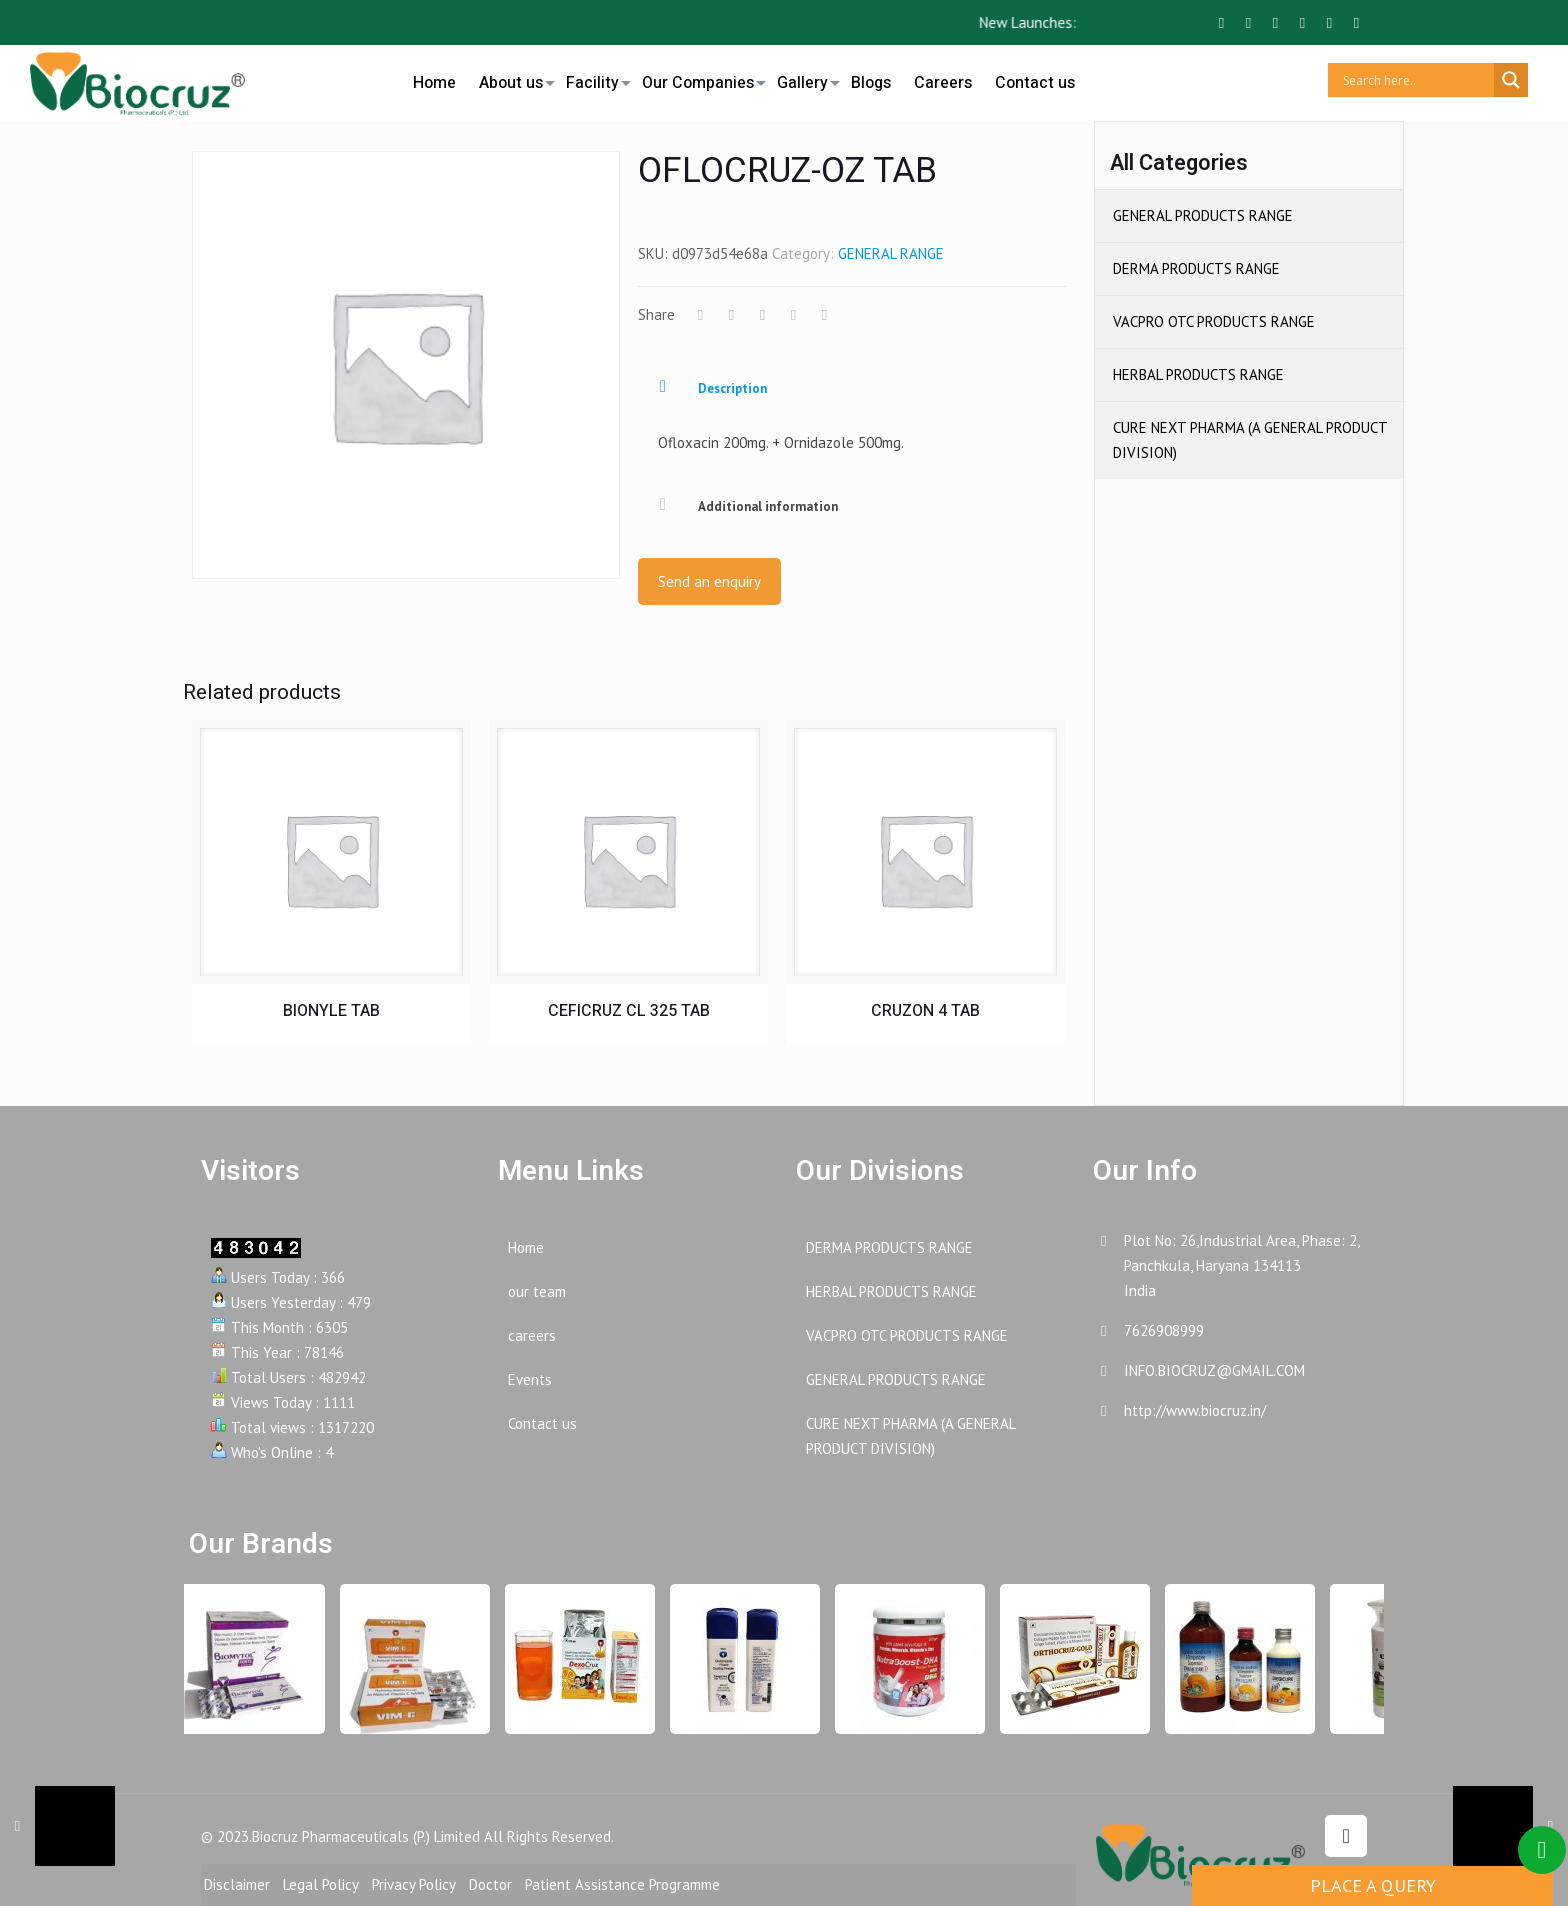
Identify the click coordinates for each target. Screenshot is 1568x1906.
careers (532, 1335)
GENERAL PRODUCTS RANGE (1203, 215)
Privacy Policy (414, 1884)
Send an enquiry (709, 581)
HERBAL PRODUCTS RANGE (1198, 374)
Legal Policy (321, 1884)
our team (537, 1291)
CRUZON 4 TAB (925, 1011)
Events (530, 1379)
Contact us (542, 1423)
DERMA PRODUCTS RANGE (1196, 268)
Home (526, 1247)
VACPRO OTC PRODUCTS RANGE (1214, 321)
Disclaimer (237, 1884)
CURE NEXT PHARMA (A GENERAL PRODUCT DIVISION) (1250, 440)
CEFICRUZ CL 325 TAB (629, 1011)
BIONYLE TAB (331, 1011)
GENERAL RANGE (891, 253)
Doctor (490, 1884)
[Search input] (1416, 80)
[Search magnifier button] (1511, 80)
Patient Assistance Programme (622, 1884)
